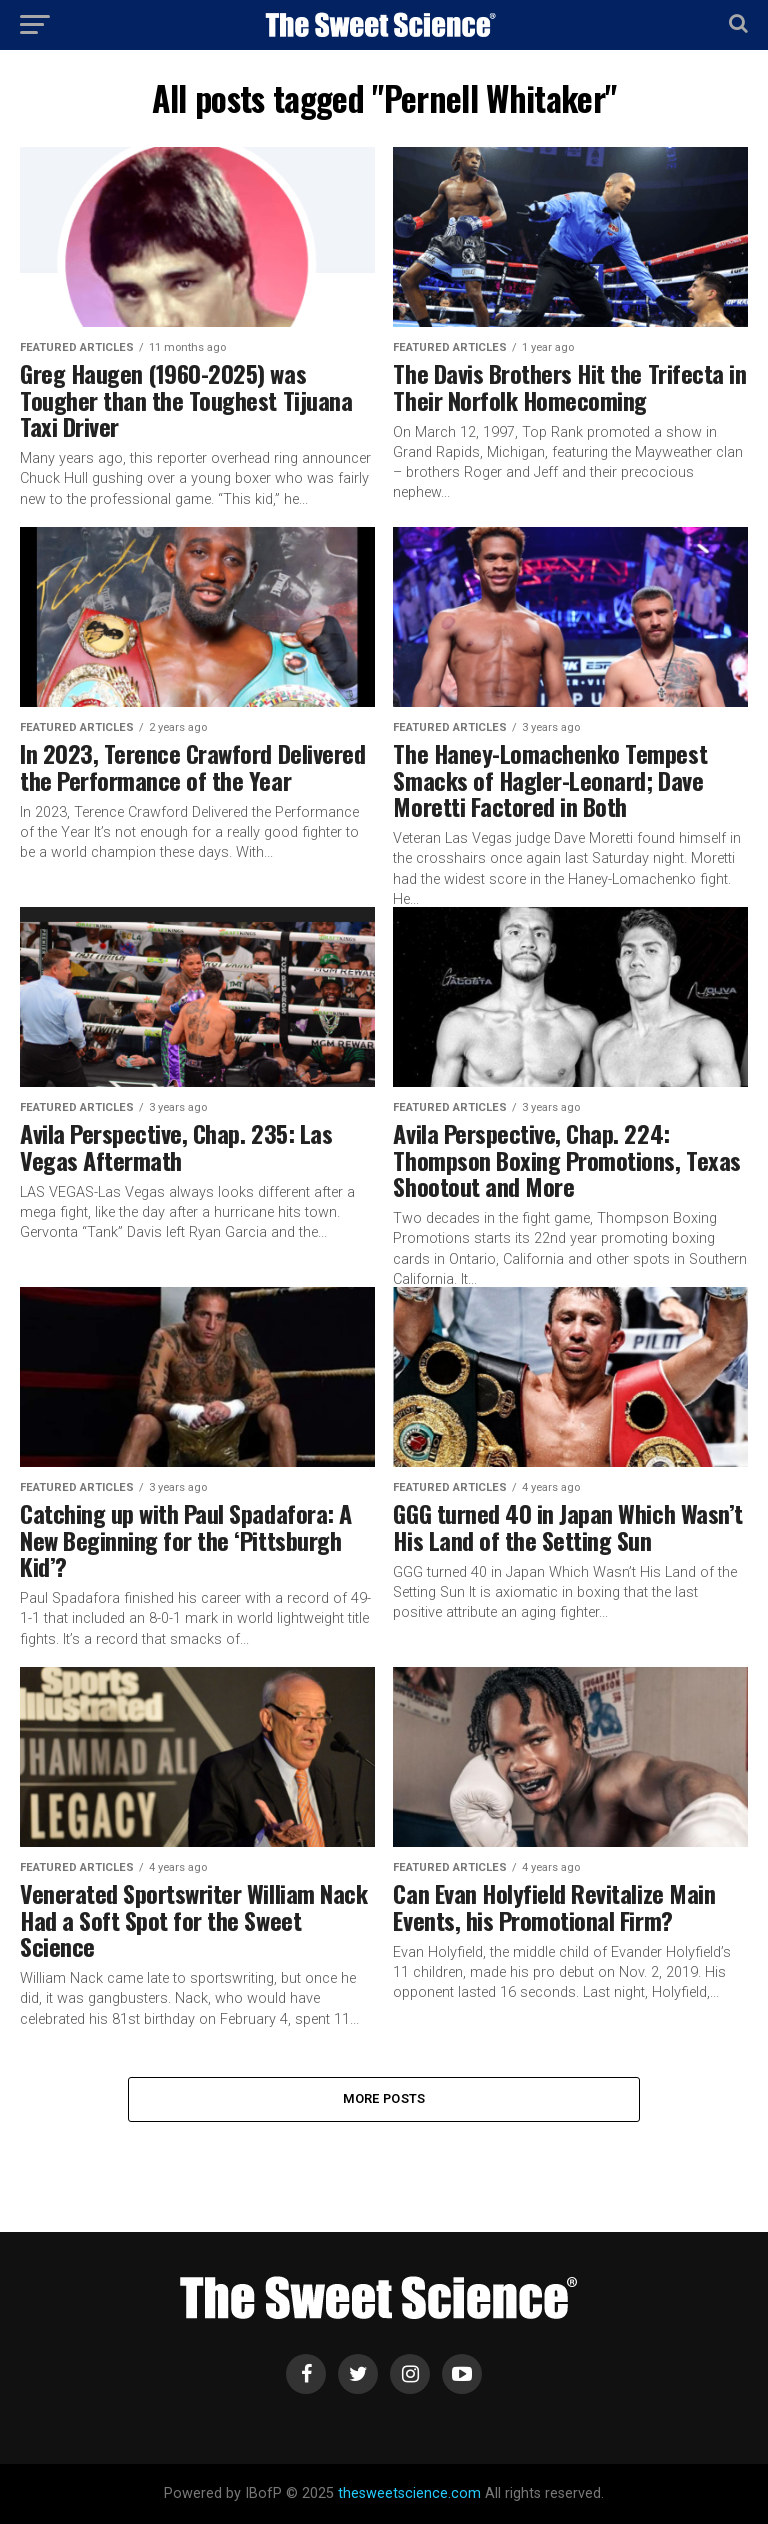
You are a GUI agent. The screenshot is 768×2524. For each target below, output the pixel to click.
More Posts (384, 2098)
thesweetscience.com (409, 2493)
